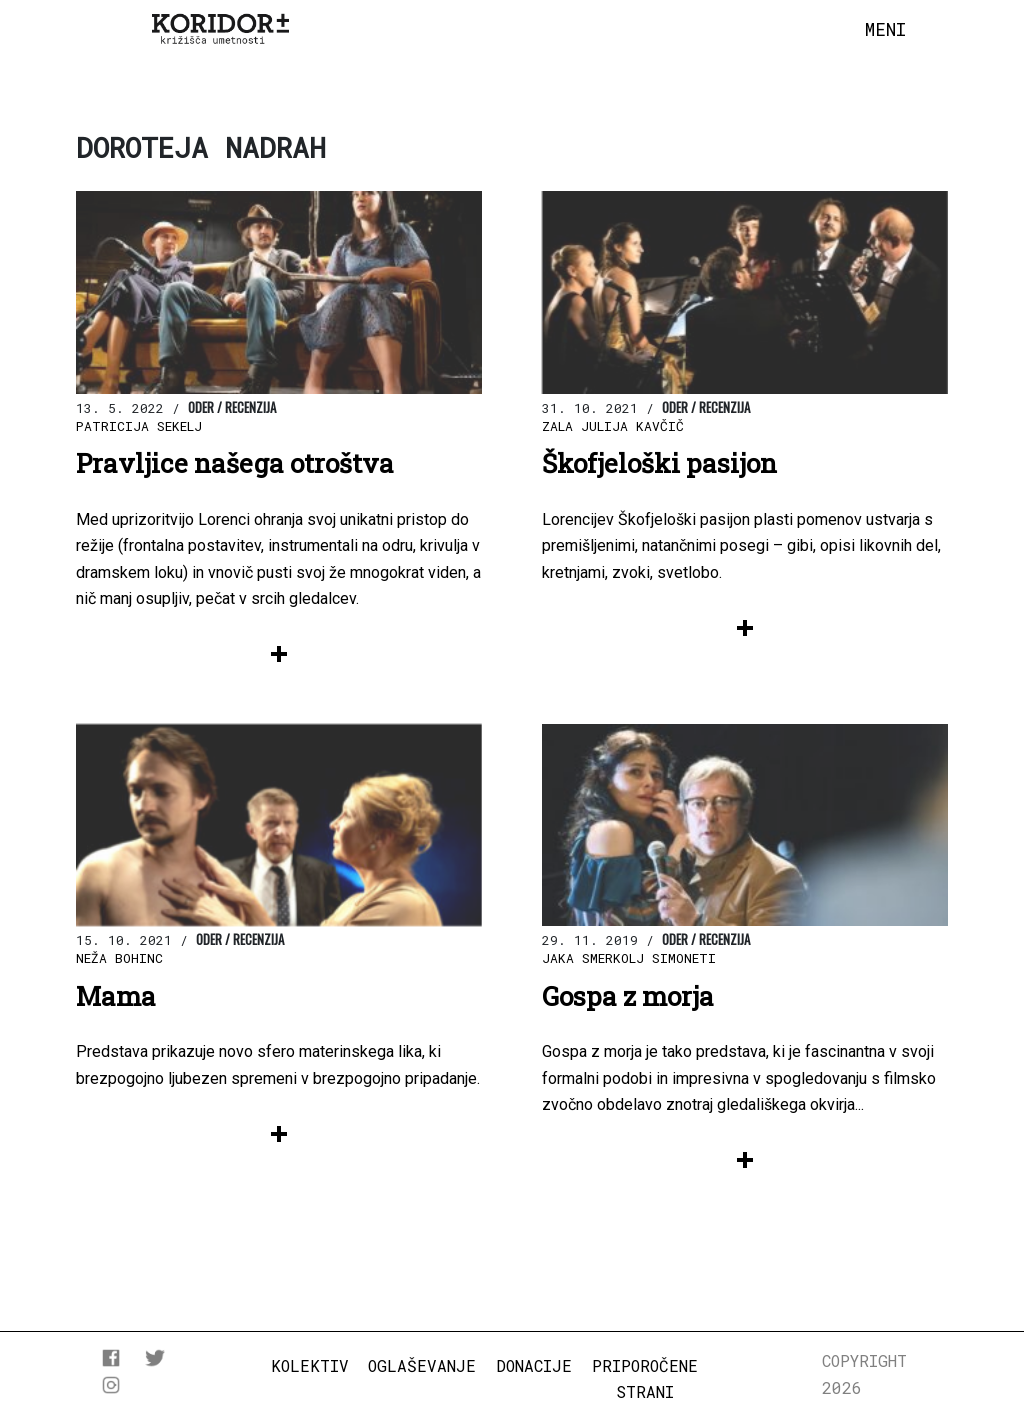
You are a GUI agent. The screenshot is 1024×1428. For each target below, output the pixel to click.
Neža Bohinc (119, 958)
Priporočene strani (645, 1378)
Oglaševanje (422, 1365)
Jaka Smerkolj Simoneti (629, 958)
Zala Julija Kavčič (613, 426)
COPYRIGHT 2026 (864, 1373)
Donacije (534, 1365)
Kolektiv (310, 1365)
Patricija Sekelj (139, 426)
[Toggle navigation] (886, 30)
